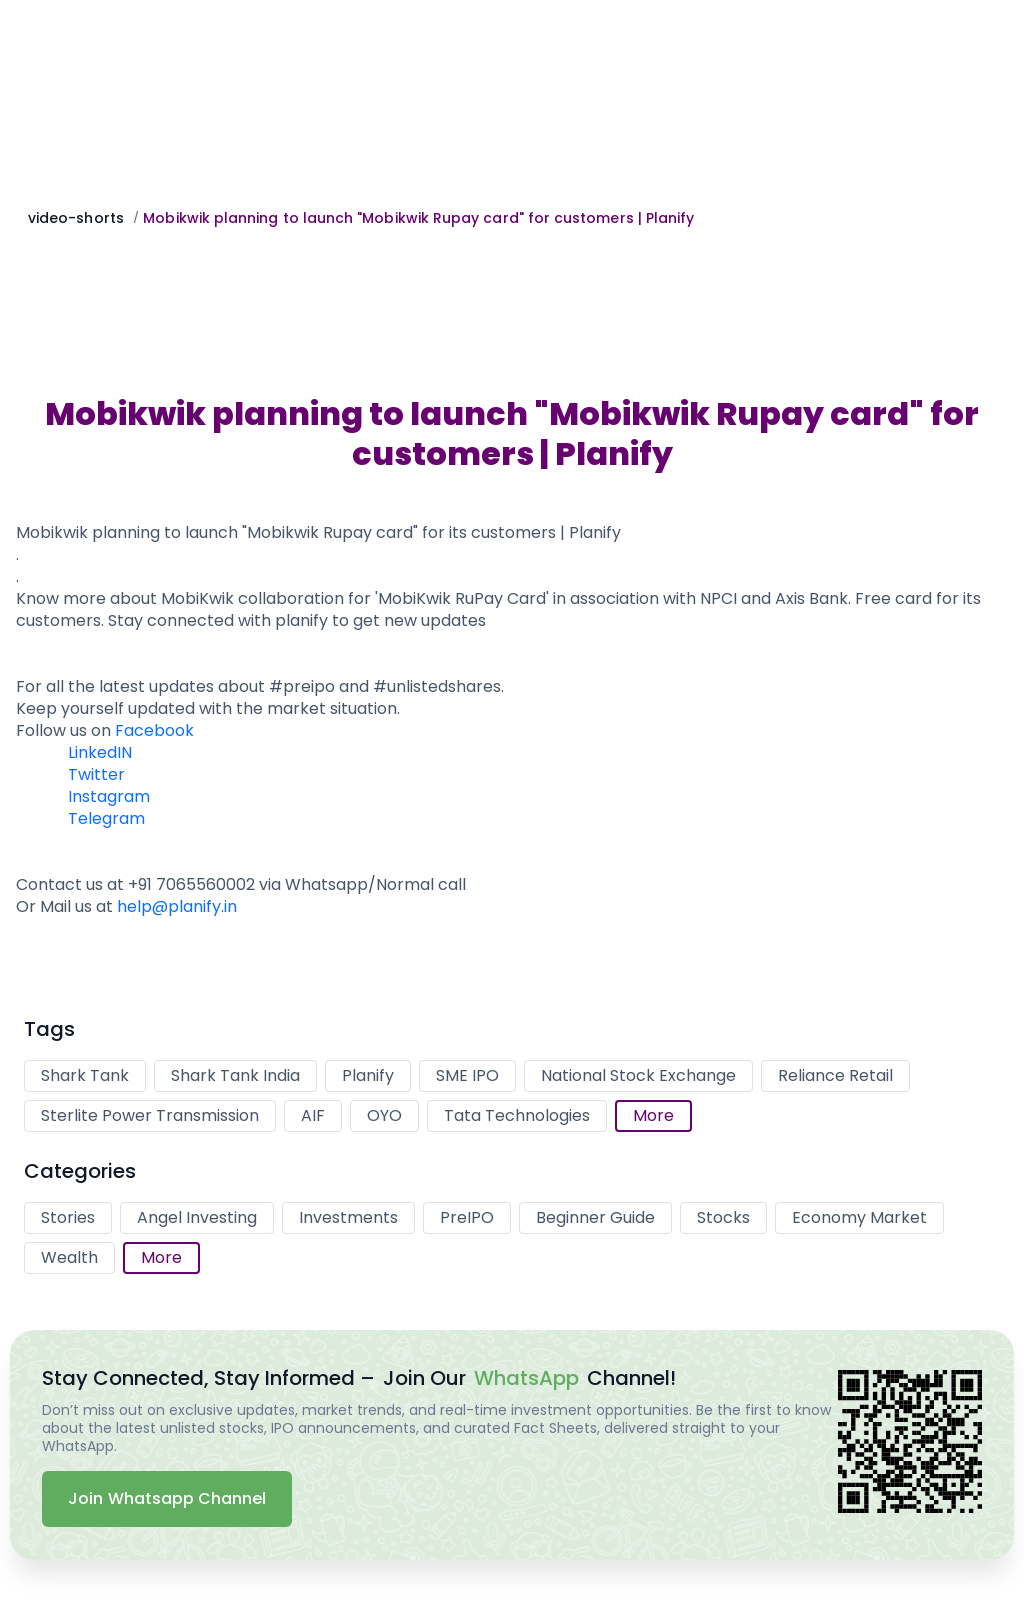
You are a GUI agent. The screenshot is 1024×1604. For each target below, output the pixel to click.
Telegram (106, 818)
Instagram (109, 796)
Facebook (154, 730)
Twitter (96, 774)
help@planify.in (177, 906)
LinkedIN (100, 752)
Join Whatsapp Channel (167, 1498)
